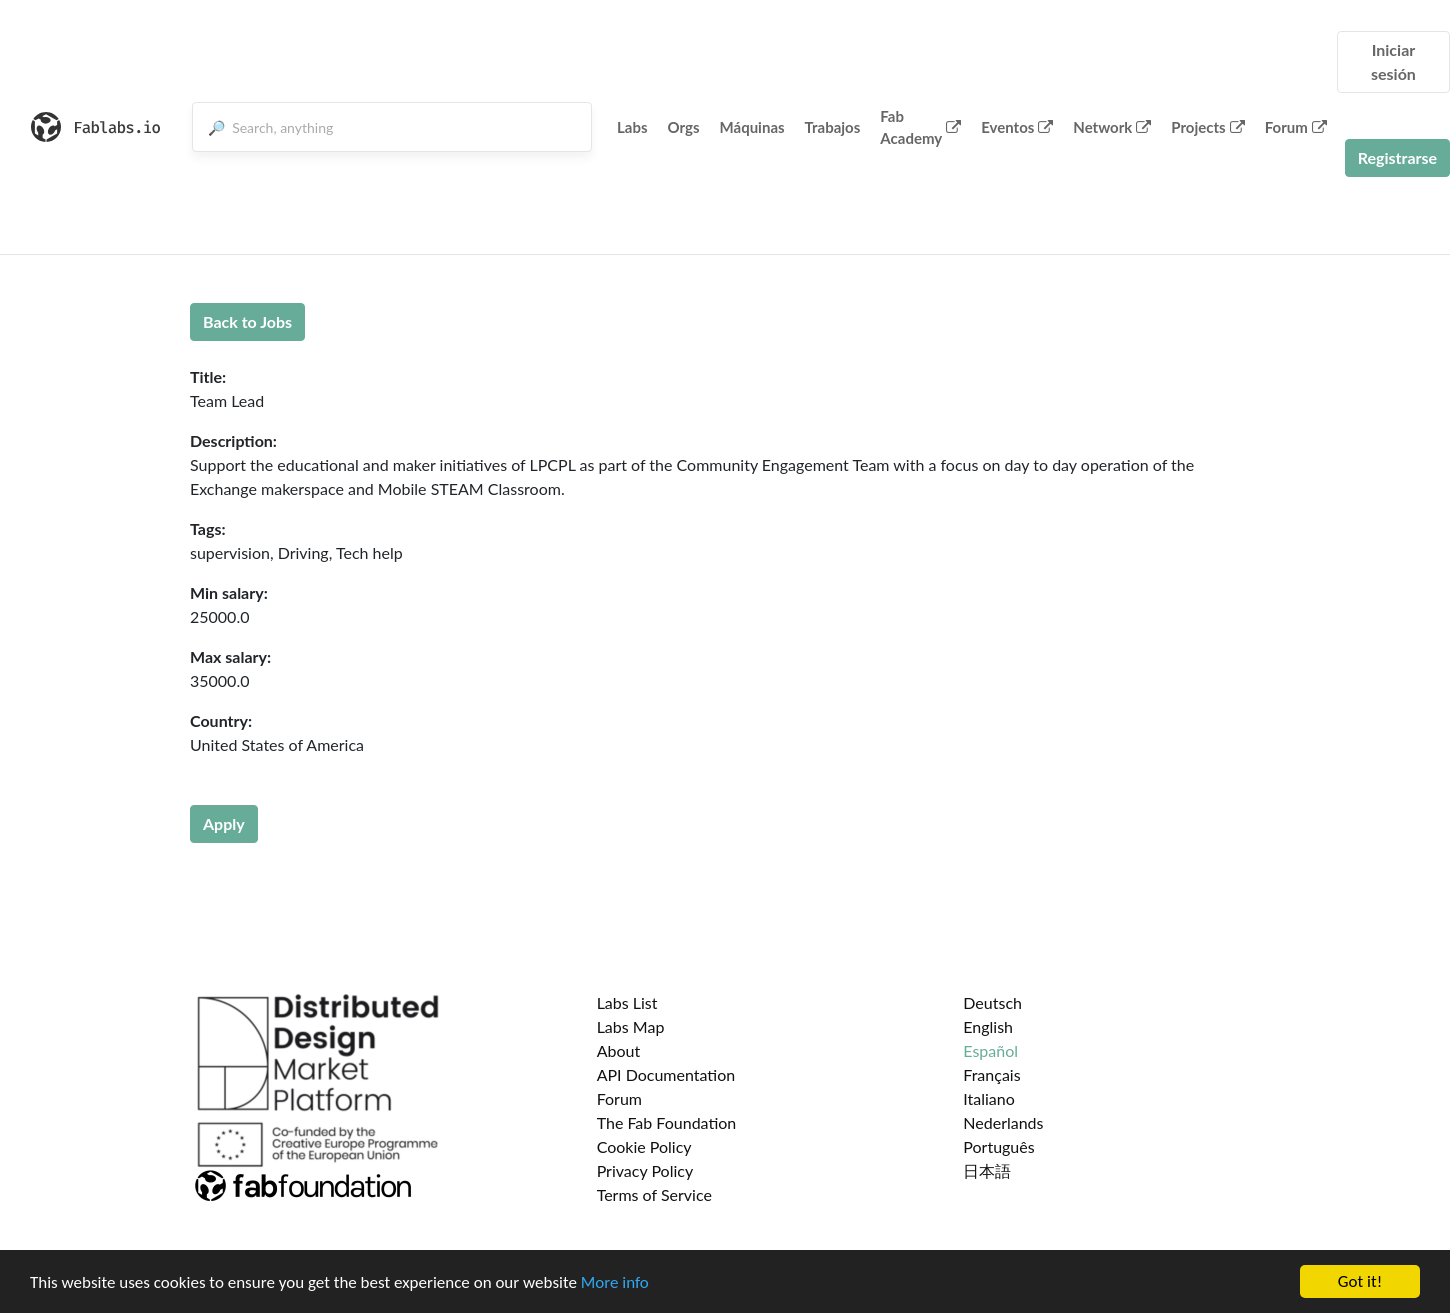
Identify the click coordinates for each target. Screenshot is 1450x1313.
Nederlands (1003, 1122)
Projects (1207, 127)
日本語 (987, 1170)
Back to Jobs (247, 321)
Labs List (627, 1002)
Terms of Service (654, 1194)
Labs (632, 127)
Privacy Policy (645, 1170)
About (619, 1050)
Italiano (989, 1098)
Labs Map (631, 1026)
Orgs (684, 127)
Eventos (1017, 127)
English (988, 1026)
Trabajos (833, 127)
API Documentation (666, 1074)
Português (998, 1146)
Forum (1296, 127)
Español (990, 1050)
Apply (224, 823)
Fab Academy (920, 127)
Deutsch (992, 1002)
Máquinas (752, 127)
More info (615, 1282)
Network (1112, 127)
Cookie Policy (644, 1146)
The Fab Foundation (667, 1122)
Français (991, 1074)
